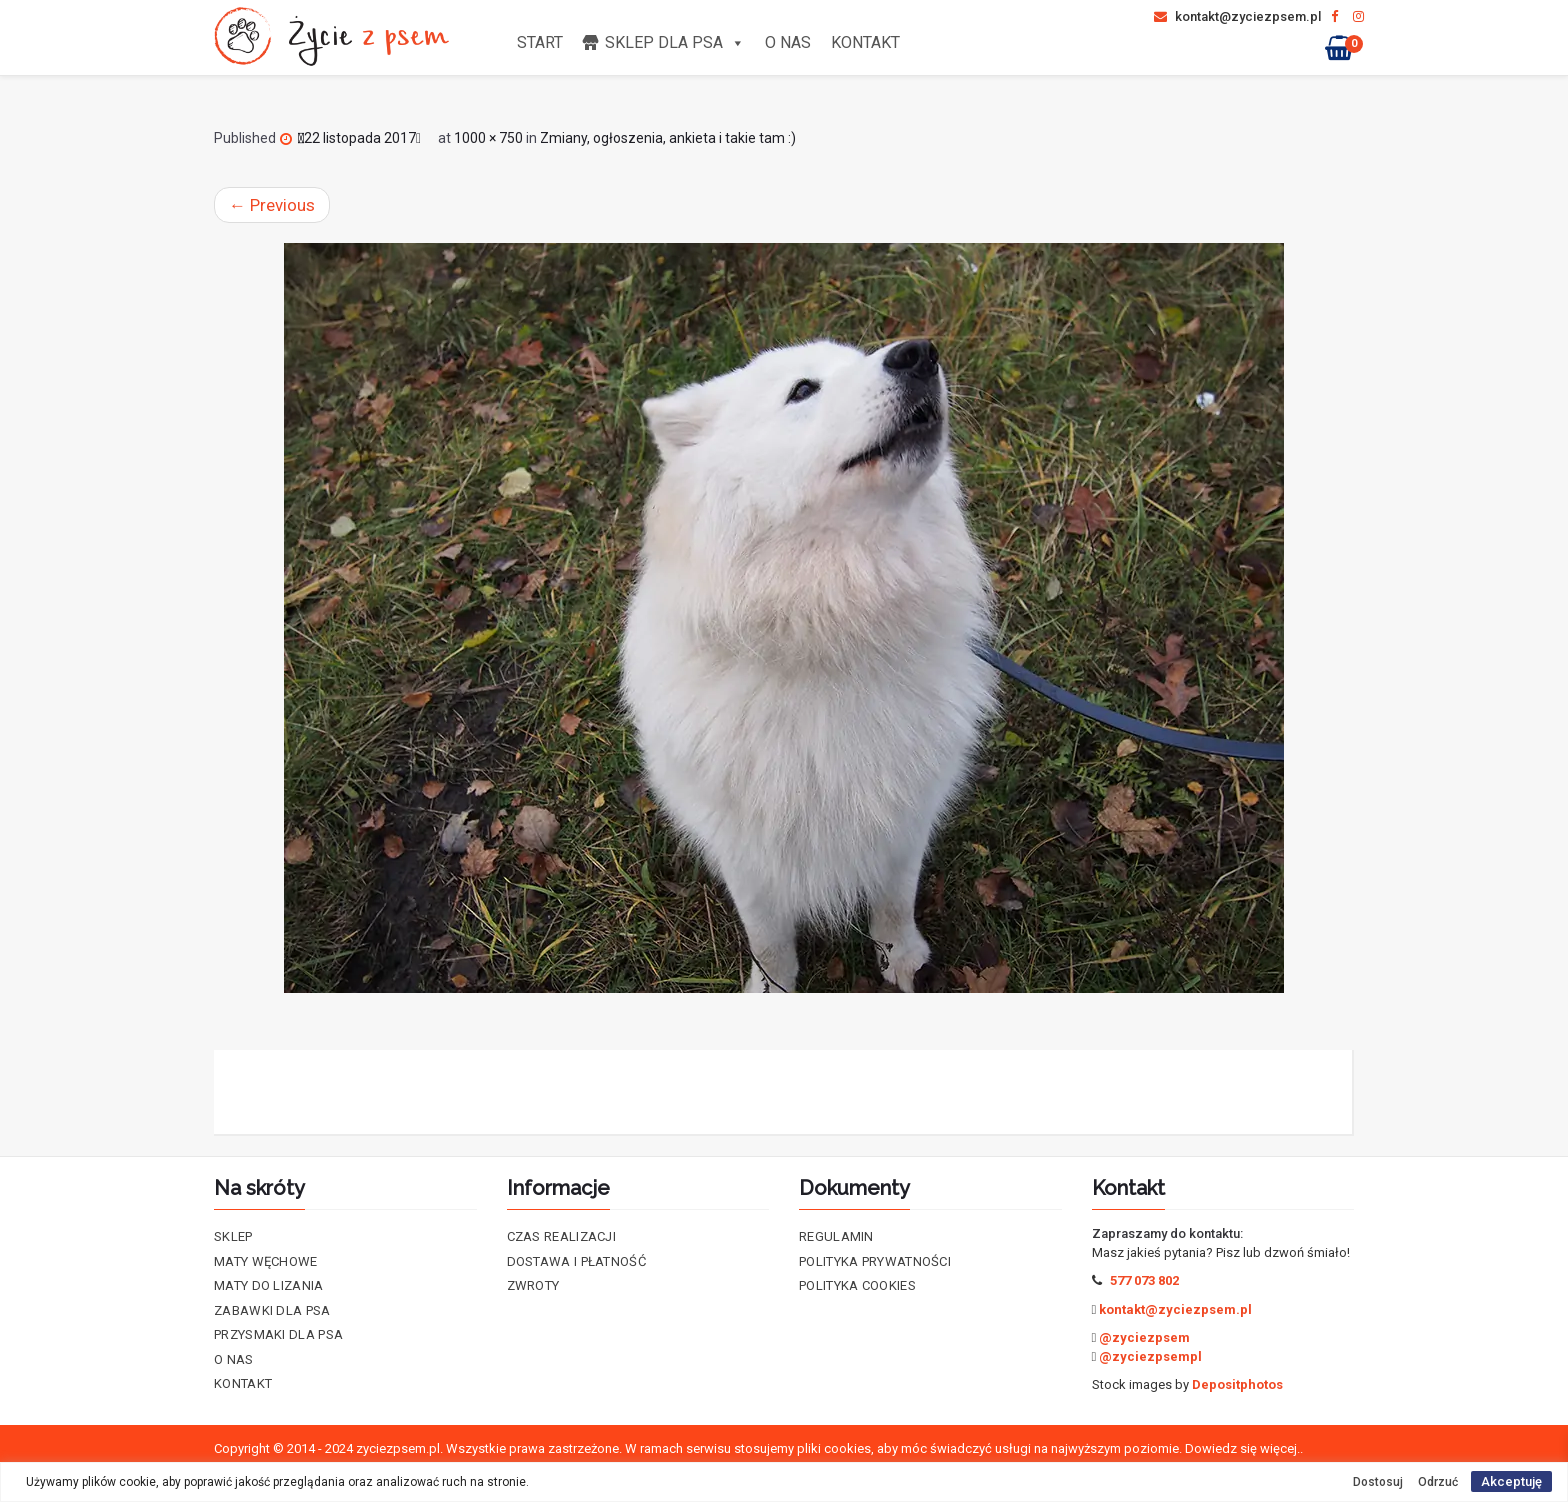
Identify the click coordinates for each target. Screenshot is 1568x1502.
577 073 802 (1144, 1280)
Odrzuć (1438, 1482)
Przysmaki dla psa (278, 1334)
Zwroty (533, 1285)
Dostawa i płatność (576, 1261)
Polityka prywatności (875, 1261)
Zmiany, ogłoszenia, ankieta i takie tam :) (668, 138)
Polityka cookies (857, 1285)
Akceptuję (1511, 1481)
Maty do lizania (269, 1285)
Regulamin (836, 1236)
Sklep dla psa (675, 42)
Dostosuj (1378, 1482)
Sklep (233, 1236)
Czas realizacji (562, 1236)
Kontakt (865, 42)
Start (540, 42)
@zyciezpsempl (1150, 1356)
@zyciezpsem (1144, 1337)
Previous (272, 205)
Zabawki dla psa (272, 1310)
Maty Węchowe (266, 1261)
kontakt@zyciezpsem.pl (1237, 16)
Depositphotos (1237, 1384)
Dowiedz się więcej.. (1244, 1448)
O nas (788, 42)
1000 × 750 (488, 138)
